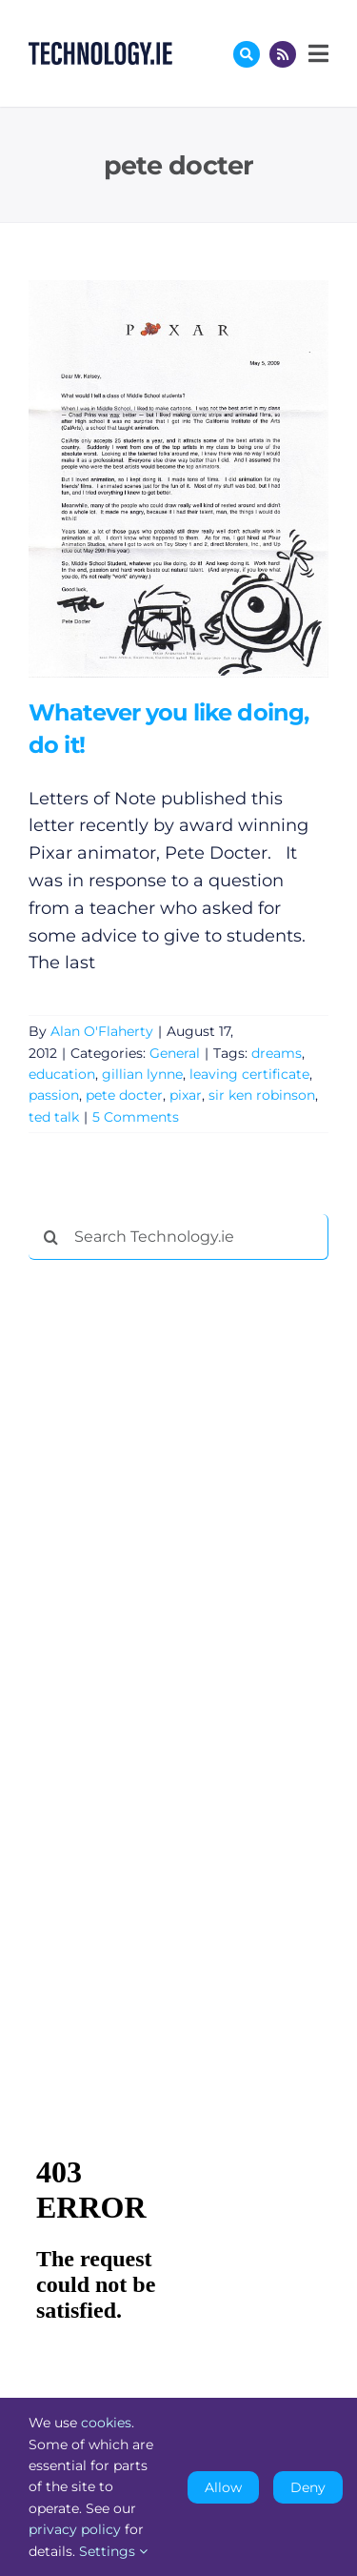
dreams (276, 1053)
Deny (308, 2487)
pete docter (124, 1095)
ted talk (54, 1117)
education (62, 1074)
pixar (185, 1095)
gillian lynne (142, 1074)
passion (54, 1095)
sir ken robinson (261, 1095)
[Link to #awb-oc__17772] (246, 54)
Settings (113, 2551)
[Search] (51, 1237)
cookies (106, 2422)
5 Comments (135, 1117)
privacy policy (75, 2529)
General (174, 1053)
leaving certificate (249, 1074)
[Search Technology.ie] (178, 1237)
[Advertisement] (171, 1565)
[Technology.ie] (100, 50)
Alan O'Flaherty (101, 1031)
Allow (223, 2487)
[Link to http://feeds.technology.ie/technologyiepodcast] (282, 54)
